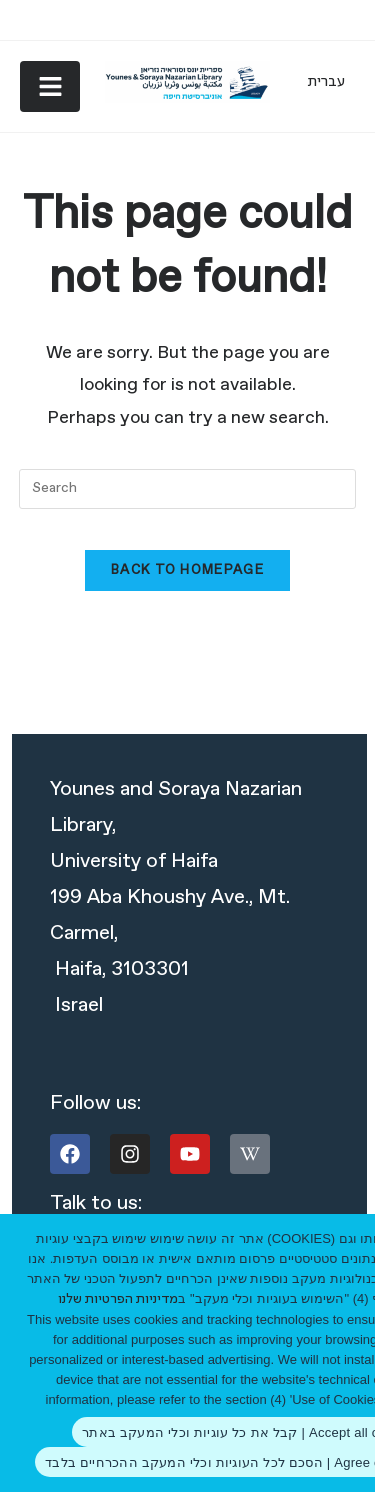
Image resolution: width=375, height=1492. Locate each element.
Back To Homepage (187, 570)
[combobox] (188, 489)
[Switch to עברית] (326, 82)
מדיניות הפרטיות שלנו (118, 1299)
